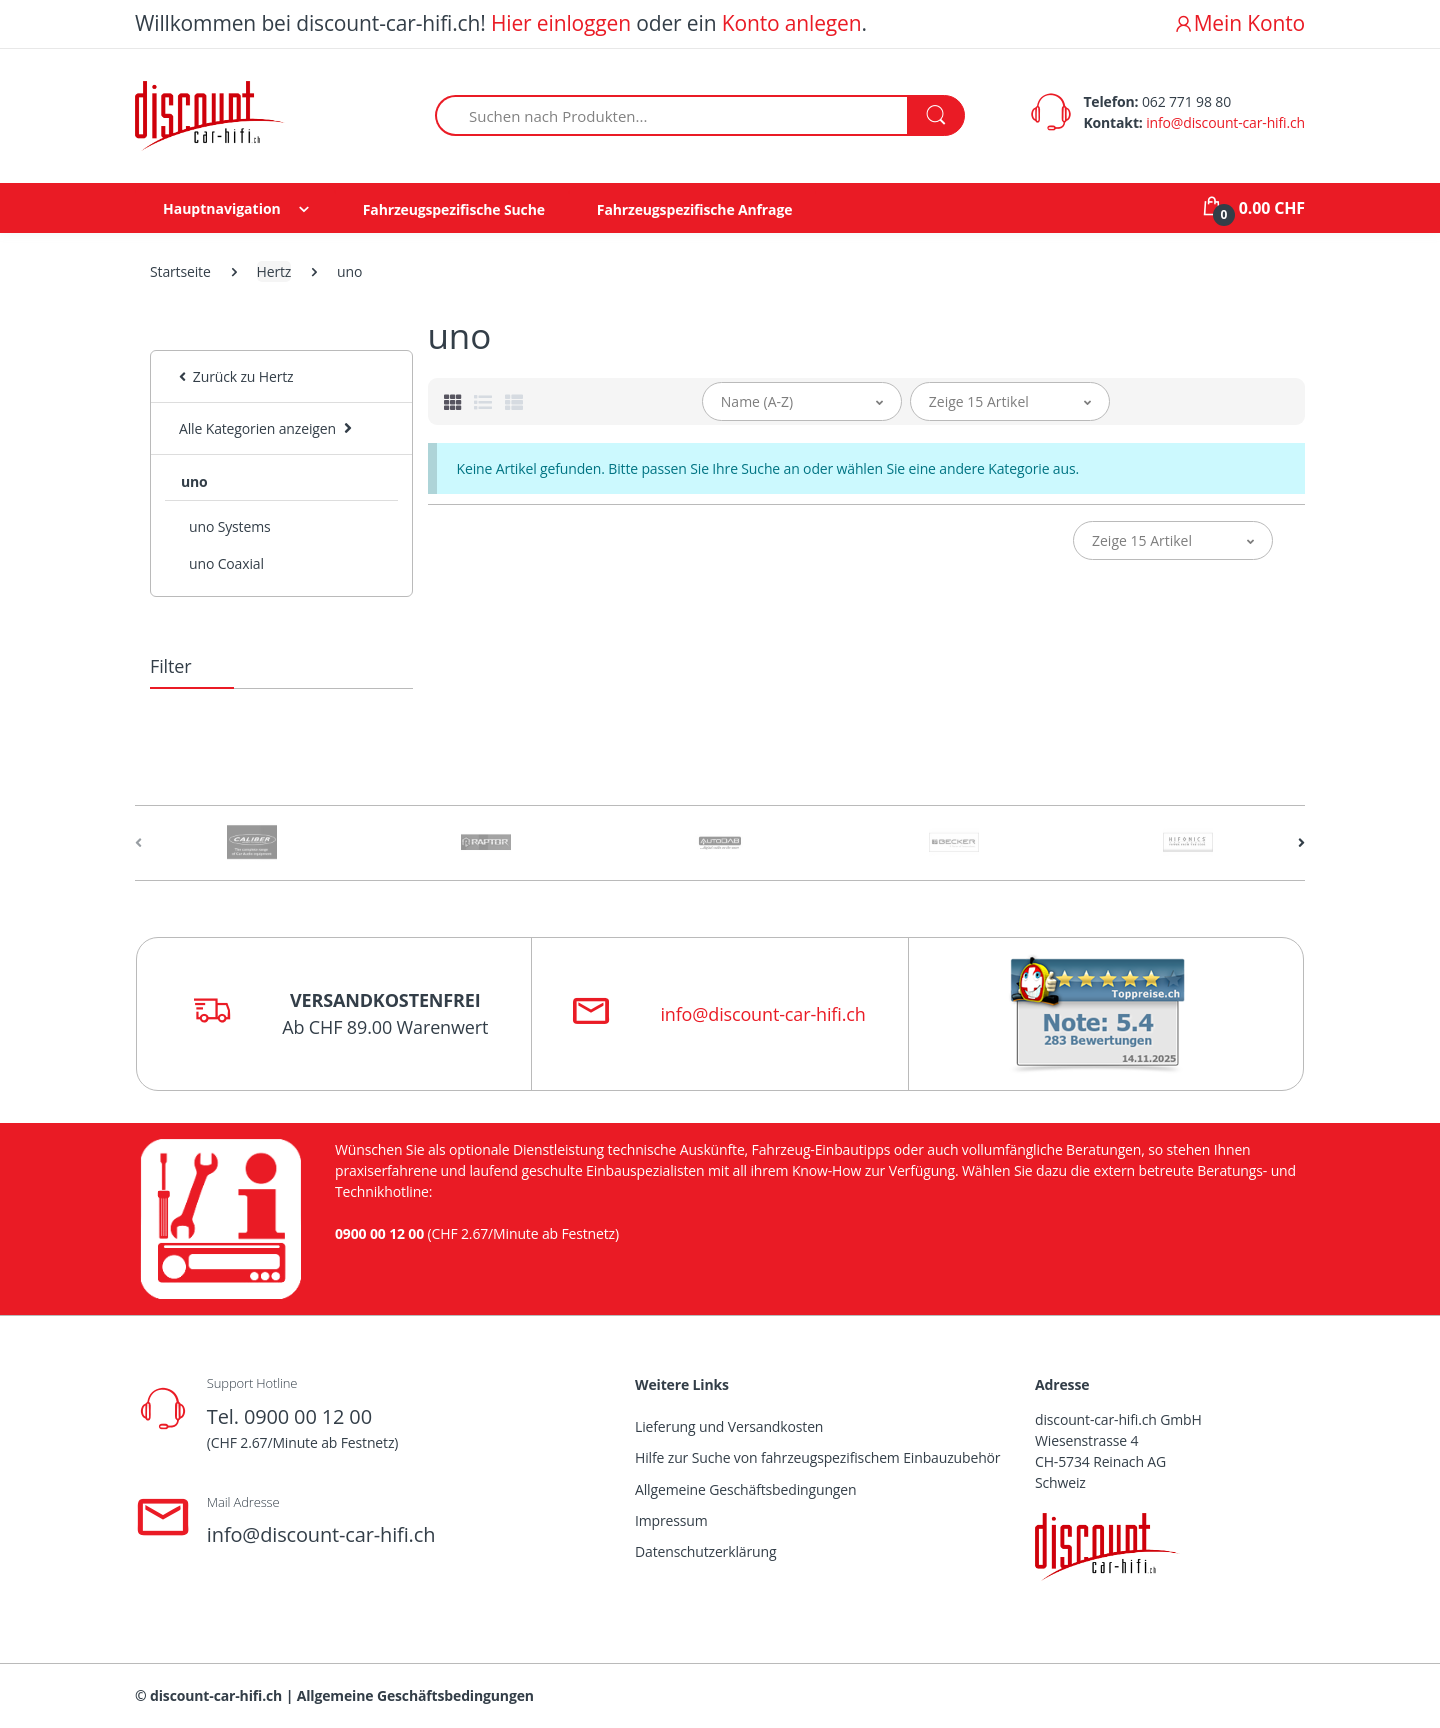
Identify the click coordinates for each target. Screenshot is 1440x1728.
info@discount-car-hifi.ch (1225, 122)
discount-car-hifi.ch (216, 1695)
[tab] (453, 402)
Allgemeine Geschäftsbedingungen (745, 1489)
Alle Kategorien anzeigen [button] (257, 428)
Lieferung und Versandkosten (729, 1426)
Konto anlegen (792, 23)
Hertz (274, 271)
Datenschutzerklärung (705, 1551)
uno (194, 481)
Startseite (180, 271)
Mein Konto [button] (1239, 23)
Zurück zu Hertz (236, 376)
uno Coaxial (226, 563)
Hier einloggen (561, 23)
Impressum (671, 1520)
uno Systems (230, 526)
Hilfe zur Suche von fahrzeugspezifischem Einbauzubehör (817, 1457)
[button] (802, 401)
